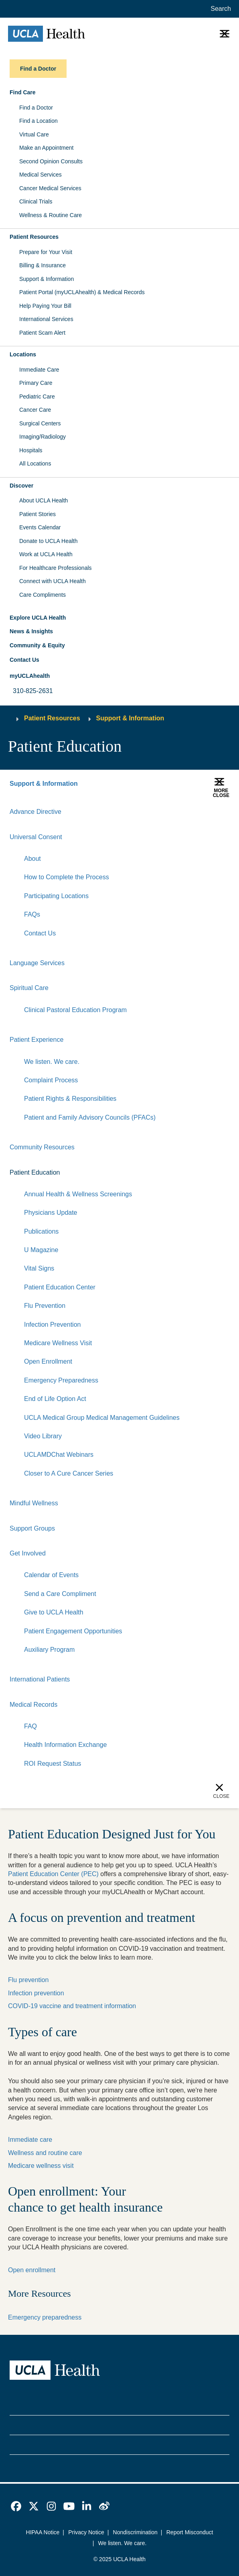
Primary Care (35, 383)
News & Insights (31, 631)
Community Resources (42, 1147)
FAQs (32, 914)
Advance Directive (35, 811)
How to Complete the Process (66, 877)
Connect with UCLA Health (52, 581)
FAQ (30, 1726)
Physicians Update (50, 1212)
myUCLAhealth (30, 676)
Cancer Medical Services (50, 188)
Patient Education (35, 1172)
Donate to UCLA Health (48, 541)
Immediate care (30, 2139)
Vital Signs (39, 1268)
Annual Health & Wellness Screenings (78, 1194)
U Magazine (41, 1249)
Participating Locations (56, 896)
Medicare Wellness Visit (58, 1343)
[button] (119, 92)
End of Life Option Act (55, 1398)
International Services (46, 319)
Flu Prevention (44, 1305)
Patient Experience (36, 1039)
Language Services (37, 963)
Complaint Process (51, 1080)
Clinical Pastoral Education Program (75, 1009)
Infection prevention (36, 1993)
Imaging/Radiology (42, 436)
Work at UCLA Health (46, 554)
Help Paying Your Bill (45, 306)
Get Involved (28, 1553)
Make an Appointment (46, 147)
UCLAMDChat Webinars (58, 1454)
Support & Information (46, 279)
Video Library (43, 1436)
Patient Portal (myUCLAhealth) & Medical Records (82, 292)
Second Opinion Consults (51, 161)
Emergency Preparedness (61, 1380)
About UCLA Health (43, 500)
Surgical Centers (40, 423)
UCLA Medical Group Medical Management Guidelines (102, 1417)
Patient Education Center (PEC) (53, 1873)
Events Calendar (40, 527)
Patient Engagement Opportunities (73, 1631)
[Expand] (199, 837)
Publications (41, 1231)
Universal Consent (36, 837)
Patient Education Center (59, 1287)
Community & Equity (37, 645)
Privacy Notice (86, 2532)
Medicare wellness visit (41, 2165)
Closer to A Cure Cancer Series (68, 1473)
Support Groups (32, 1528)
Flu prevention (28, 1979)
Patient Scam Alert (42, 332)
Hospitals (31, 450)
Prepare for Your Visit (45, 252)
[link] (16, 2506)
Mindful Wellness (34, 1503)
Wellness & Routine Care (50, 215)
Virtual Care (34, 134)
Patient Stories (37, 514)
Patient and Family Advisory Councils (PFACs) (90, 1117)
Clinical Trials (35, 201)
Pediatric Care (37, 396)
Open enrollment (31, 2270)
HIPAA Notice (43, 2532)
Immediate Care (39, 369)
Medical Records (33, 1704)
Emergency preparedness (44, 2317)
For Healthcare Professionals (55, 568)
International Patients (40, 1679)
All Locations (35, 463)
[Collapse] (225, 837)
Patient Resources (52, 718)
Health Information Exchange (65, 1744)
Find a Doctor (36, 107)
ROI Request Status (52, 1763)
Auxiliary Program (49, 1649)
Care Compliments (42, 595)
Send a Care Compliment (60, 1593)
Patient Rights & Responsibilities (70, 1098)
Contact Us (24, 660)
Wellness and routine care (45, 2152)
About (32, 858)
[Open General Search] (219, 8)
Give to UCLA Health (53, 1612)
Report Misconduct (189, 2532)
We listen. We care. (51, 1061)
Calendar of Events (51, 1575)
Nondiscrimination (135, 2532)
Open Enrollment (48, 1361)
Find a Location (38, 121)
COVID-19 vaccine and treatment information (72, 2006)
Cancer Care (35, 410)
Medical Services (40, 174)
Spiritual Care (29, 987)
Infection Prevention (52, 1324)
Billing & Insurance (42, 265)
